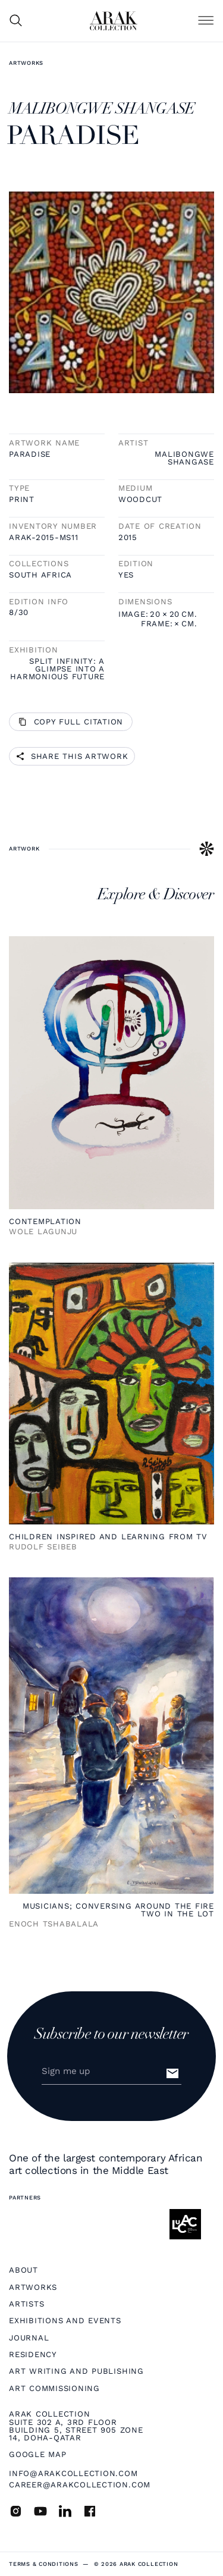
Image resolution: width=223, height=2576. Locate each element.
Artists (26, 2304)
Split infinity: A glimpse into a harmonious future (57, 669)
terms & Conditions (43, 2563)
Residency (33, 2354)
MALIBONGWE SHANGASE (184, 458)
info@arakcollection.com (73, 2473)
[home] (113, 20)
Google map (38, 2454)
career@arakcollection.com (79, 2484)
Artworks (26, 62)
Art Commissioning (54, 2388)
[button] (205, 21)
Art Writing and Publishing (76, 2371)
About (23, 2270)
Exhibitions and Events (65, 2320)
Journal (29, 2338)
